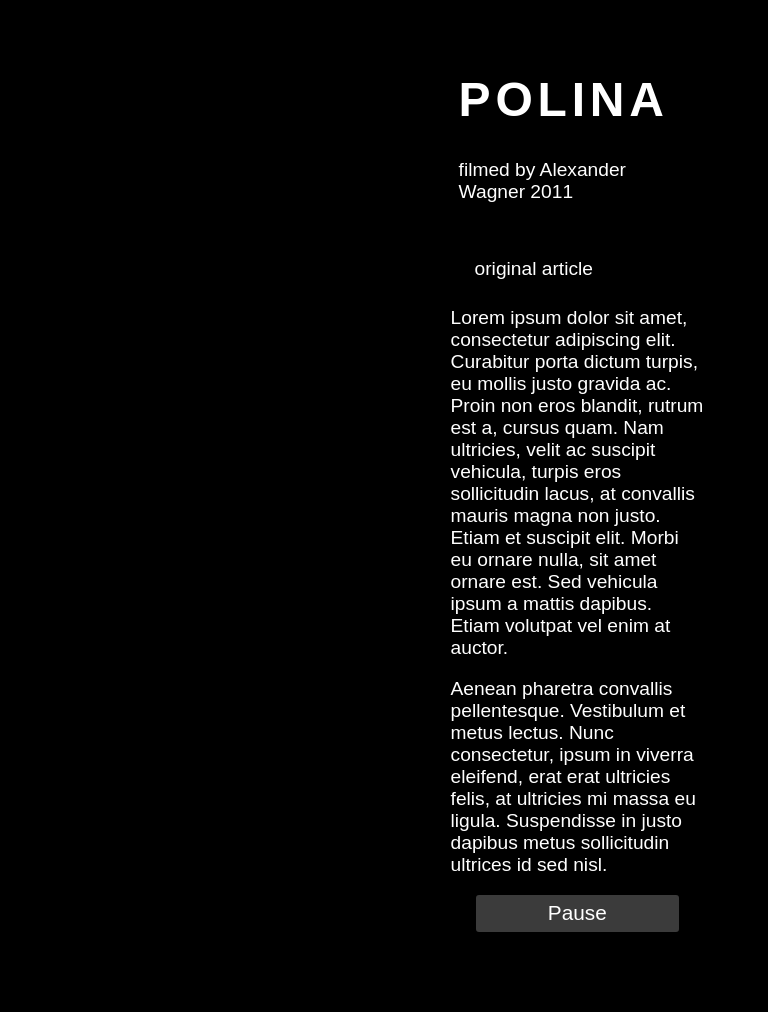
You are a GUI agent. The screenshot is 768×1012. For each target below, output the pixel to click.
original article (534, 268)
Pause (577, 912)
